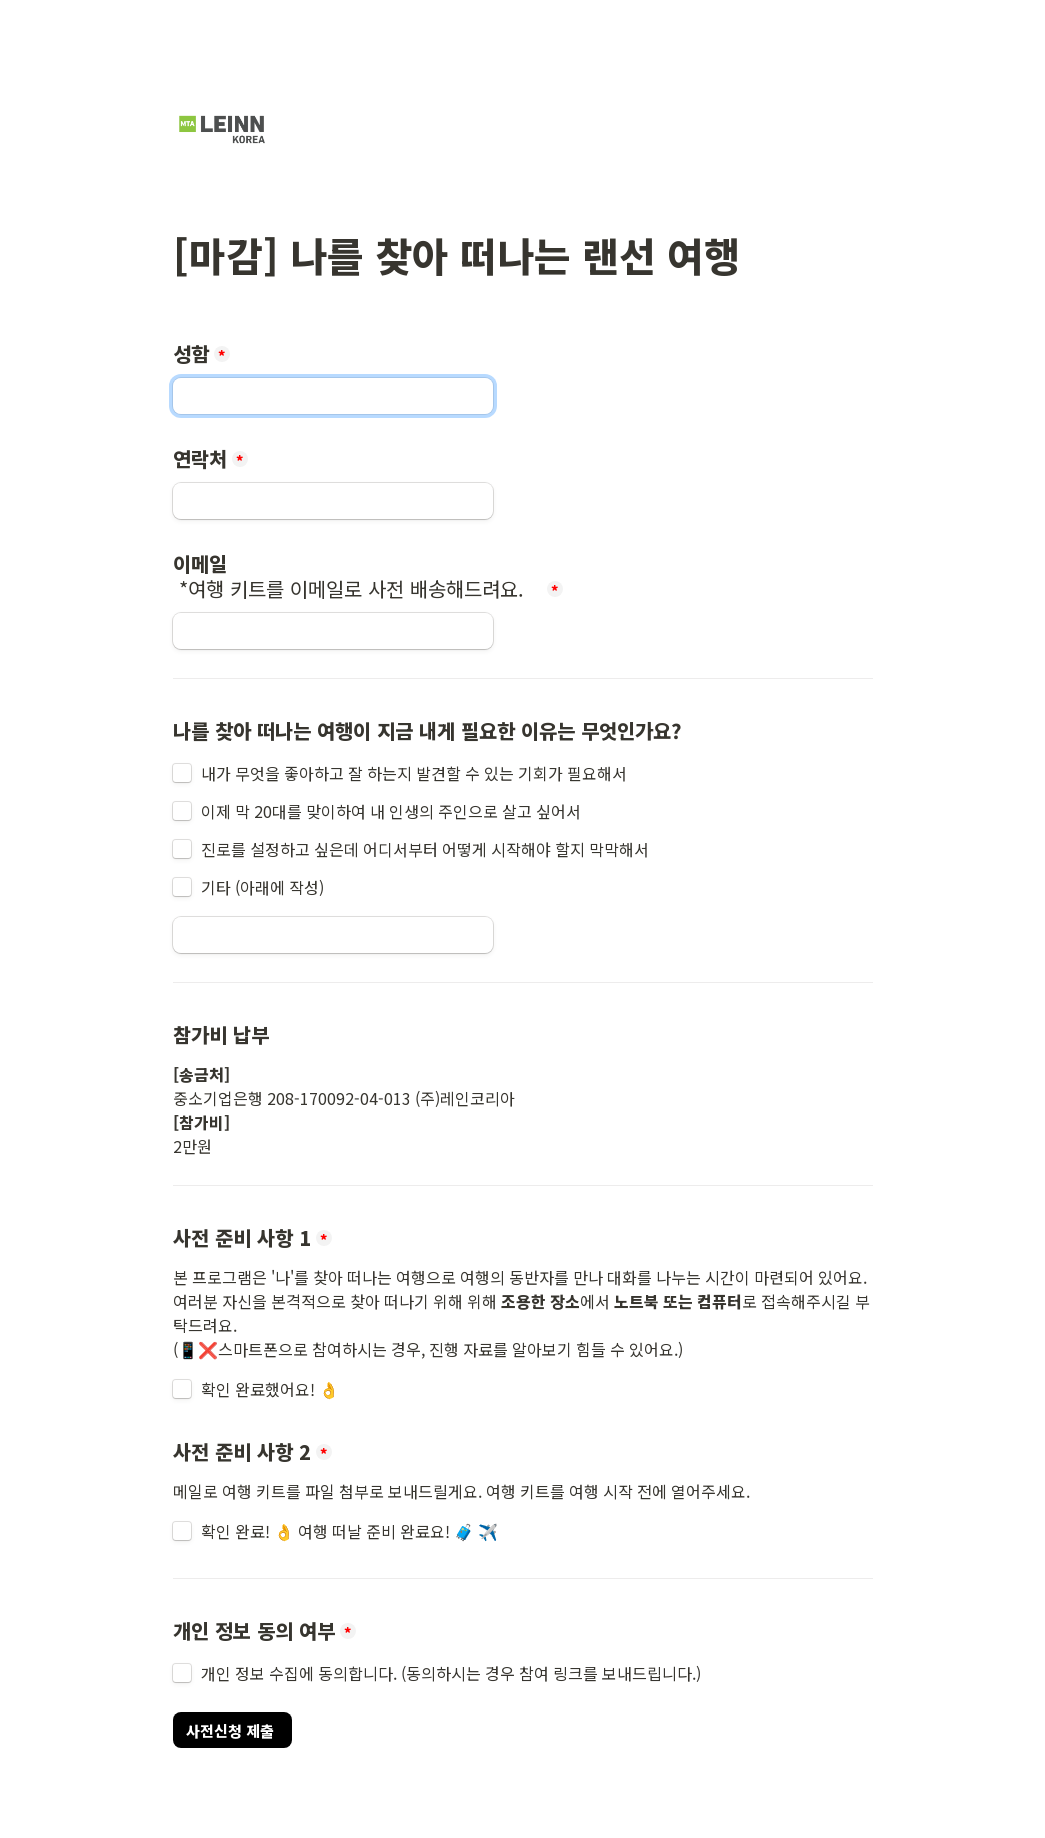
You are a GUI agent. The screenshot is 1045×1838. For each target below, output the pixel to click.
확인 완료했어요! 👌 (272, 1389)
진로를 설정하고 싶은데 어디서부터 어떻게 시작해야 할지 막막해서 (425, 849)
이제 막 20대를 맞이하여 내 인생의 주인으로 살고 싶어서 (391, 811)
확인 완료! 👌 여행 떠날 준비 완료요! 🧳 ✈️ (349, 1531)
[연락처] (333, 501)
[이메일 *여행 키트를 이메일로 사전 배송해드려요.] (333, 631)
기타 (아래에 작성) (262, 887)
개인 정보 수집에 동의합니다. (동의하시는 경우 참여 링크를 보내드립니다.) (451, 1673)
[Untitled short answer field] (333, 935)
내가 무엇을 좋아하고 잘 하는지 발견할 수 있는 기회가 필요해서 (414, 773)
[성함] (333, 396)
